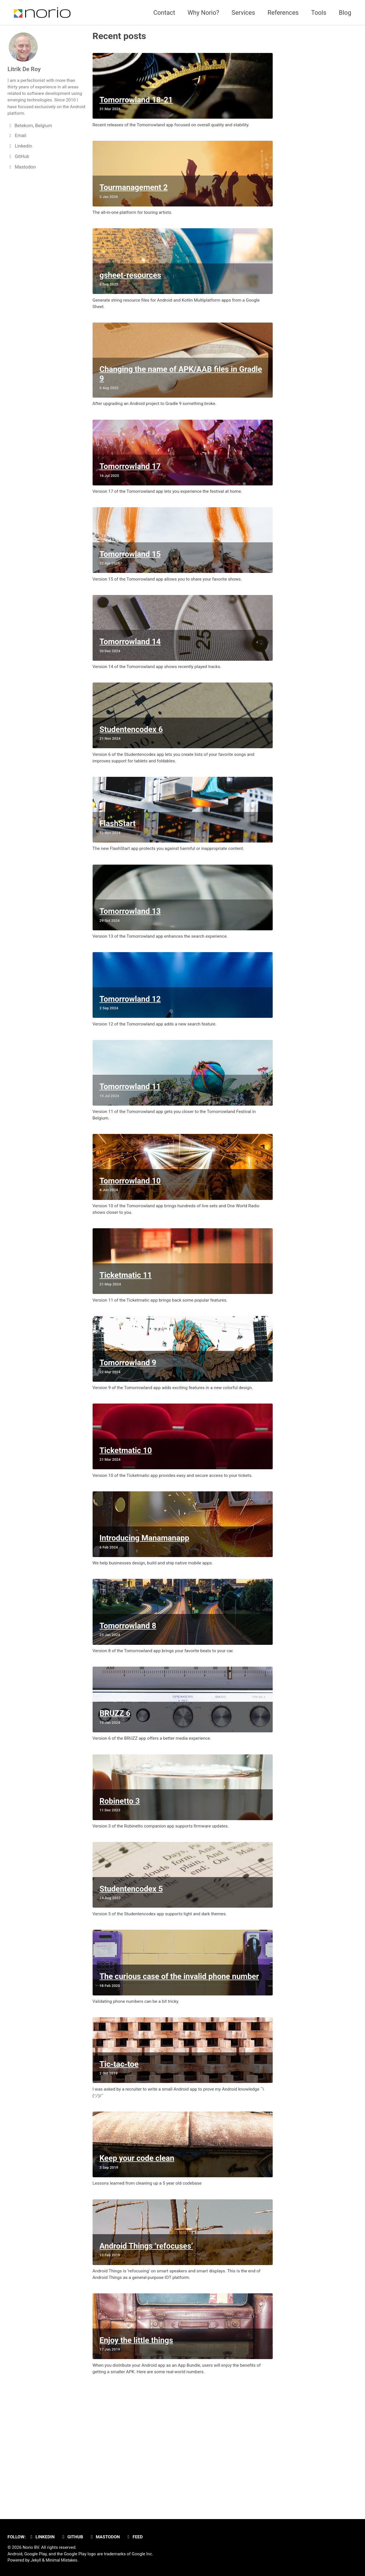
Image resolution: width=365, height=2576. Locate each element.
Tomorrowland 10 (130, 1233)
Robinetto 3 (120, 1881)
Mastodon (109, 2536)
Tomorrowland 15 (130, 577)
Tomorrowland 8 (128, 1698)
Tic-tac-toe (119, 2156)
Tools (318, 12)
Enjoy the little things (137, 2445)
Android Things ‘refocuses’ (146, 2346)
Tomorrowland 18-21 (136, 103)
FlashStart (118, 859)
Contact (164, 12)
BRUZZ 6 (115, 1789)
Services (243, 12)
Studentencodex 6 (131, 760)
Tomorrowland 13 (130, 951)
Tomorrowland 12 (130, 1043)
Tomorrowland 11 (130, 1134)
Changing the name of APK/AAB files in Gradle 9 (181, 389)
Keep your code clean (137, 2255)
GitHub (75, 2536)
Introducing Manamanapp (145, 1606)
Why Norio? (203, 12)
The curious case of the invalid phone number (179, 2064)
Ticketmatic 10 (126, 1515)
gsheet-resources (131, 286)
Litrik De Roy (25, 68)
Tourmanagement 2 (134, 194)
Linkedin (43, 2536)
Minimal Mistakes (63, 2560)
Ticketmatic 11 (126, 1331)
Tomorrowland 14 (130, 669)
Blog (345, 12)
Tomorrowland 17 (130, 486)
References (283, 12)
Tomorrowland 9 (128, 1423)
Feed (140, 2536)
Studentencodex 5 (131, 1973)
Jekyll (36, 2560)
